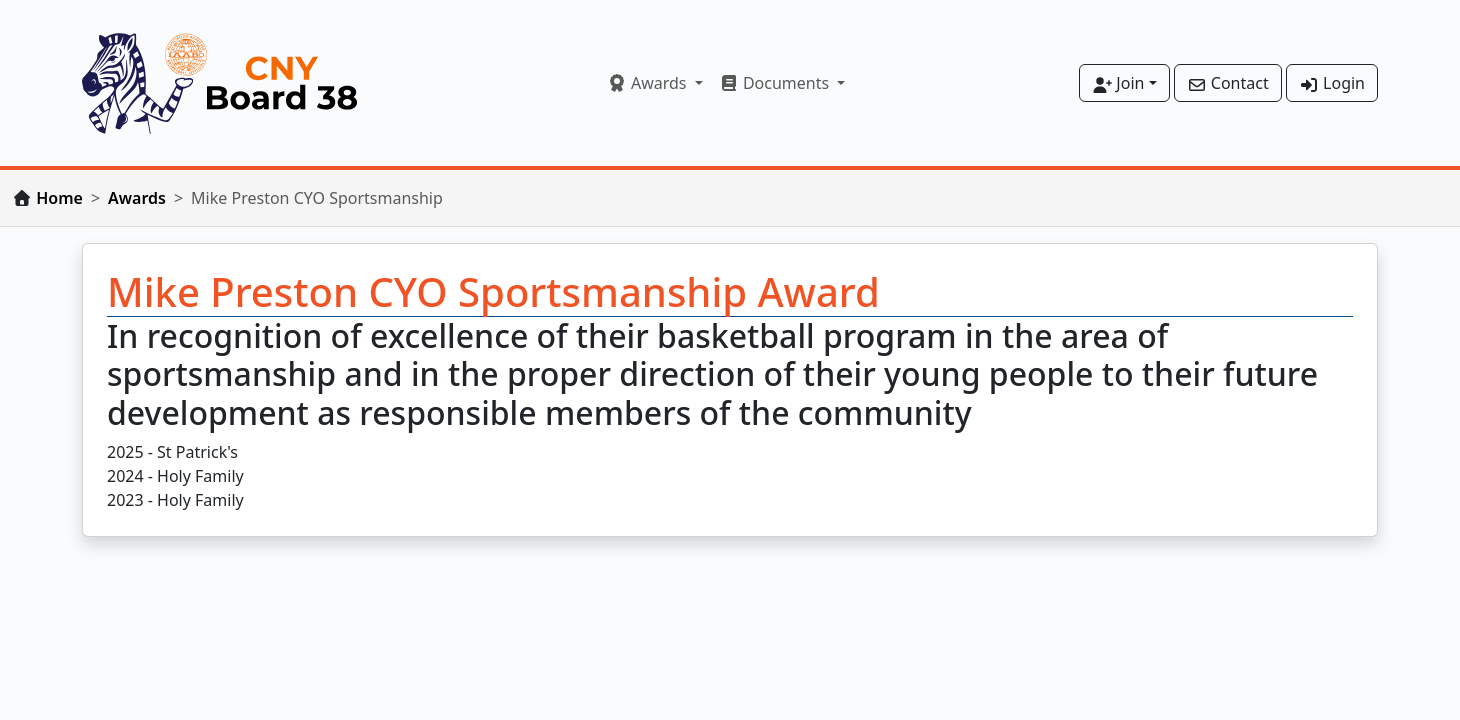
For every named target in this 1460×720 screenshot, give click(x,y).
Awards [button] (649, 83)
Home (59, 198)
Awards (137, 198)
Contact (1228, 83)
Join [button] (1118, 83)
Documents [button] (776, 83)
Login (1332, 83)
